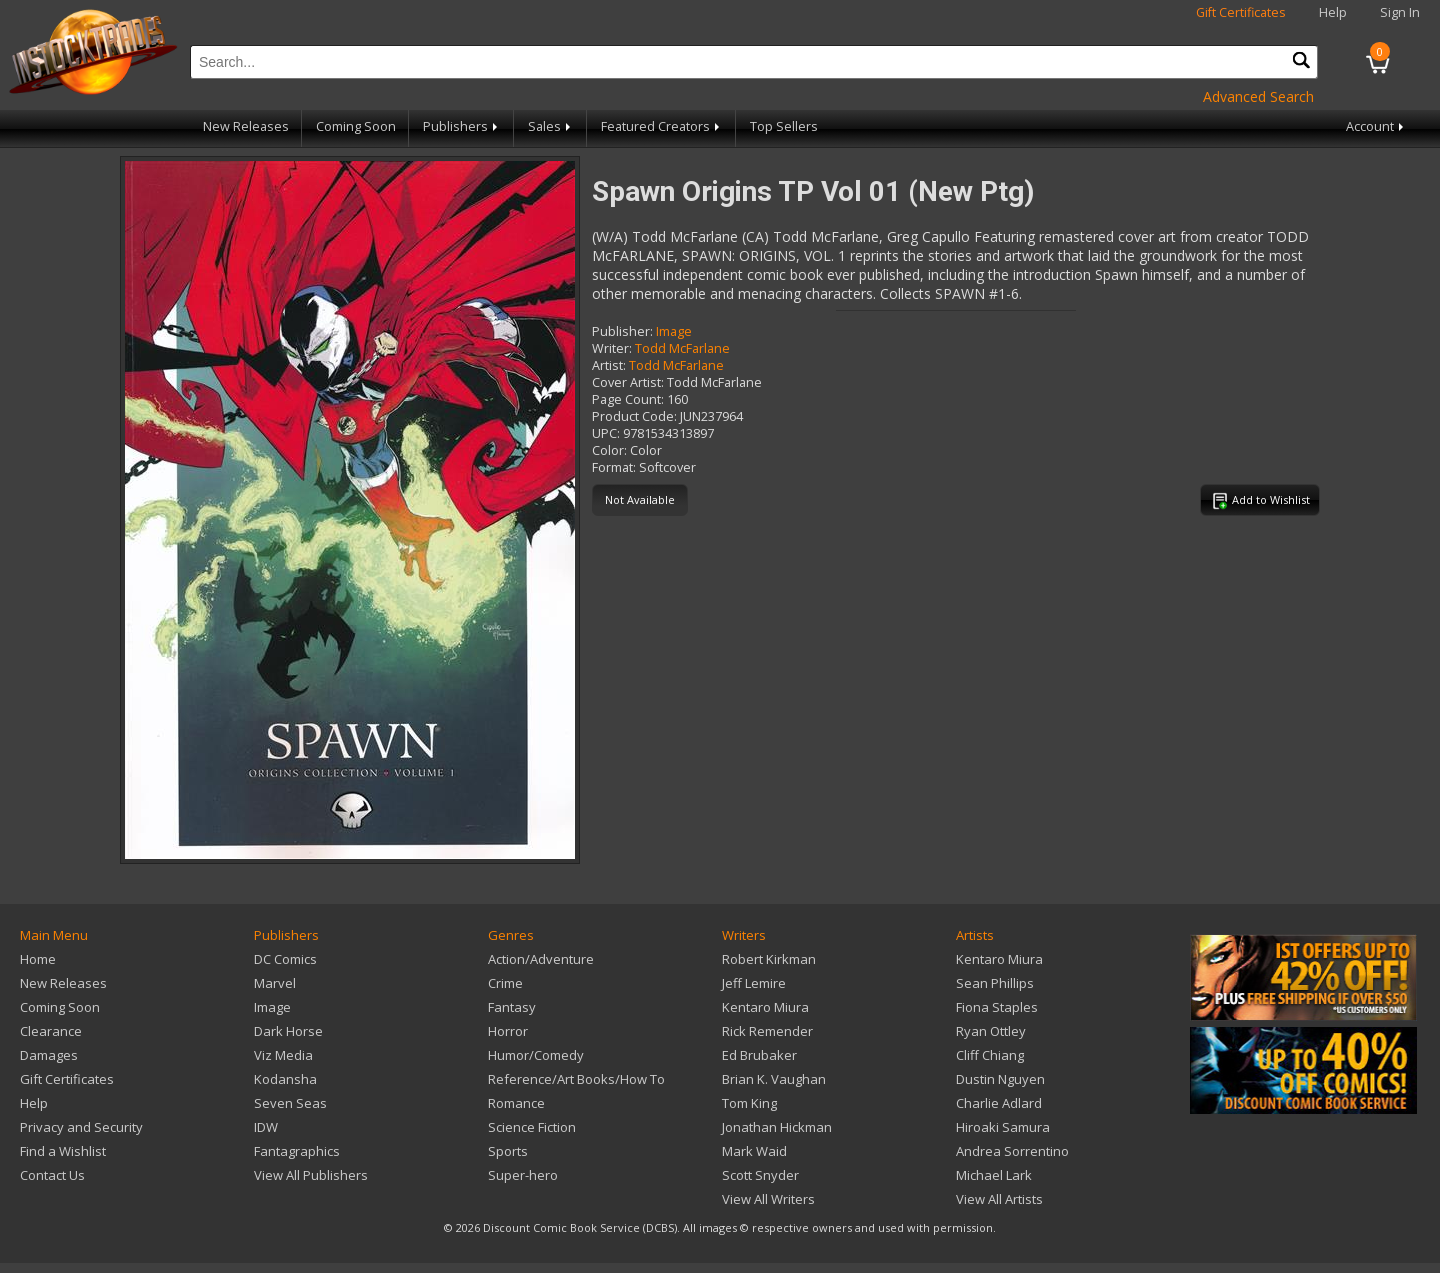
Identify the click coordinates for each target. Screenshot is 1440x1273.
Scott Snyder (760, 1175)
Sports (508, 1151)
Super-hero (523, 1175)
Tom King (749, 1103)
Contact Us (52, 1175)
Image (674, 331)
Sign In (1400, 12)
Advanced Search (1258, 96)
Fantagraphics (297, 1151)
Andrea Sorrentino (1012, 1151)
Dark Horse (288, 1031)
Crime (505, 983)
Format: (614, 467)
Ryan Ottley (991, 1031)
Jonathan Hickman (777, 1127)
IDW (266, 1127)
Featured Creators (662, 126)
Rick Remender (767, 1031)
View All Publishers (311, 1175)
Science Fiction (532, 1127)
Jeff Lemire (754, 983)
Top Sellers (784, 126)
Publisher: (622, 331)
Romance (516, 1103)
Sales (551, 126)
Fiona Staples (997, 1007)
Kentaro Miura (765, 1007)
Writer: (612, 348)
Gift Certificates (1241, 12)
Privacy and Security (81, 1127)
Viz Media (283, 1055)
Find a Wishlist (63, 1151)
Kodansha (285, 1079)
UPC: (606, 433)
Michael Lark (994, 1175)
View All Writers (768, 1199)
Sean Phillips (995, 983)
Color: (609, 450)
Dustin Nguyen (1000, 1079)
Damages (49, 1055)
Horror (508, 1031)
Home (38, 959)
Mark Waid (754, 1151)
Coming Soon (356, 126)
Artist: (609, 365)
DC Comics (285, 959)
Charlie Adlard (999, 1103)
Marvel (275, 983)
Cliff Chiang (990, 1055)
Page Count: (628, 399)
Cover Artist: (628, 382)
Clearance (51, 1031)
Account (1376, 126)
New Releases (246, 126)
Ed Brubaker (759, 1055)
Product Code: (634, 416)
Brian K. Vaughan (774, 1079)
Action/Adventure (541, 959)
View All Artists (999, 1199)
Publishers (462, 126)
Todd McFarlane (682, 348)
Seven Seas (290, 1103)
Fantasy (512, 1007)
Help (1333, 12)
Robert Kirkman (769, 959)
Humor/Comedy (536, 1055)
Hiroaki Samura (1003, 1127)
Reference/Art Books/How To (576, 1079)
